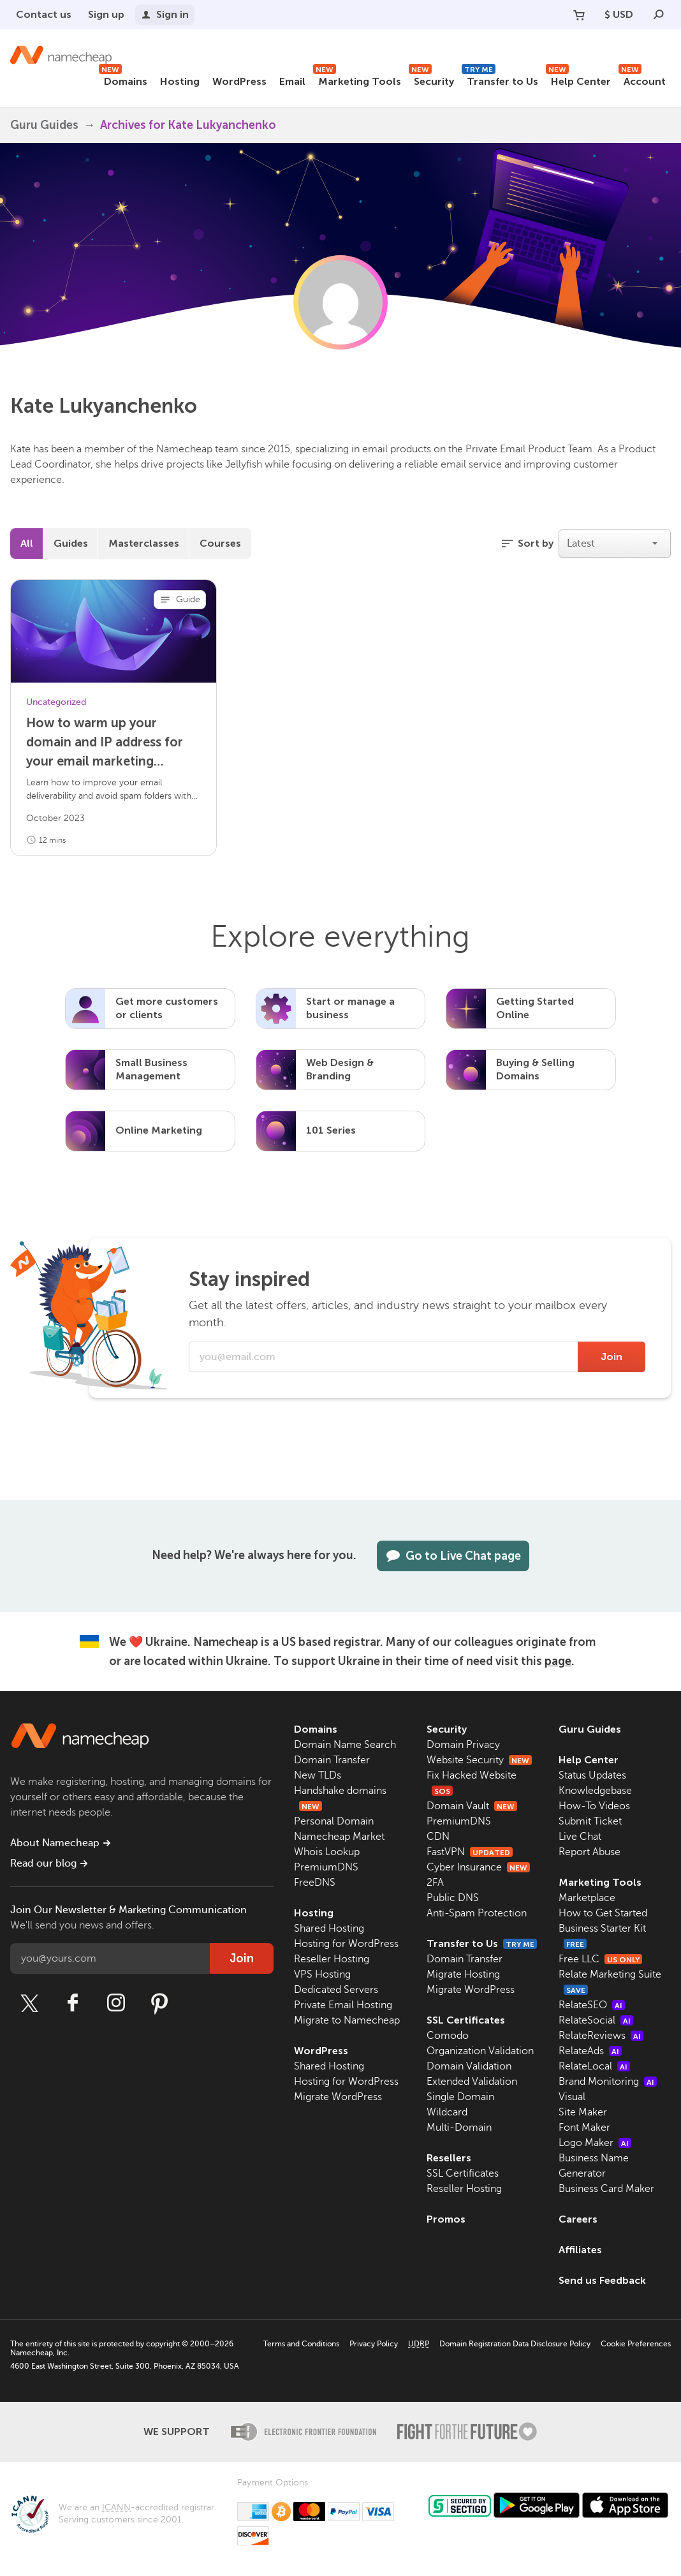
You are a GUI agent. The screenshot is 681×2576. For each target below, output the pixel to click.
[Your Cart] (579, 15)
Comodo (448, 2035)
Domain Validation (469, 2066)
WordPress (239, 81)
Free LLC (600, 1959)
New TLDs (317, 1775)
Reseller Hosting (331, 1959)
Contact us (43, 14)
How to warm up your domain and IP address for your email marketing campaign (104, 743)
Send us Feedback (602, 2280)
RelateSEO (592, 2005)
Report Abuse (589, 1852)
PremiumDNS (326, 1867)
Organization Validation (480, 2051)
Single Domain (460, 2097)
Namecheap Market (339, 1836)
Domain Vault (472, 1806)
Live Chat (580, 1836)
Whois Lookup (327, 1852)
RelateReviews (601, 2035)
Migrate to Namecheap (347, 2020)
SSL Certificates (466, 2020)
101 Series (331, 1130)
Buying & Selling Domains (535, 1069)
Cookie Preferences (636, 2343)
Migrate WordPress (338, 2097)
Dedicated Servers (336, 1989)
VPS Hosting (322, 1974)
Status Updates (592, 1775)
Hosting (180, 81)
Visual (572, 2097)
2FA (435, 1882)
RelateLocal (594, 2066)
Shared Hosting (329, 1928)
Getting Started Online (535, 1008)
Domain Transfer (332, 1760)
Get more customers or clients (166, 1008)
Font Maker (584, 2127)
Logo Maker (595, 2143)
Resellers (449, 2158)
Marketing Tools (357, 79)
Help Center (578, 79)
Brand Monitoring (608, 2081)
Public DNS (453, 1898)
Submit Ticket (590, 1821)
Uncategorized (56, 702)
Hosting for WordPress (346, 1944)
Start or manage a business (350, 1008)
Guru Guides (590, 1729)
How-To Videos (594, 1806)
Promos (446, 2219)
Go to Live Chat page (453, 1556)
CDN (438, 1836)
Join (611, 1357)
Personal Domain (334, 1821)
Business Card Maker (606, 2189)
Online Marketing (158, 1130)
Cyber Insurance (478, 1867)
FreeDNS (314, 1882)
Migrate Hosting (463, 1974)
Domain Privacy (463, 1745)
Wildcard (447, 2112)
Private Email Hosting (343, 2005)
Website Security (479, 1760)
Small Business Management (151, 1069)
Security (431, 79)
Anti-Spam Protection (477, 1913)
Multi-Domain (459, 2127)
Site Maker (583, 2112)
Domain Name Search (345, 1745)
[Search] (659, 15)
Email (292, 81)
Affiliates (580, 2250)
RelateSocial (596, 2020)
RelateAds (590, 2051)
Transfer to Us (500, 79)
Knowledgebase (595, 1790)
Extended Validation (472, 2081)
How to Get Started (603, 1913)
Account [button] (642, 79)
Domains (123, 79)
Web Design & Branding (340, 1069)
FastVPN (470, 1852)
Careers (578, 2219)
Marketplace (587, 1898)
